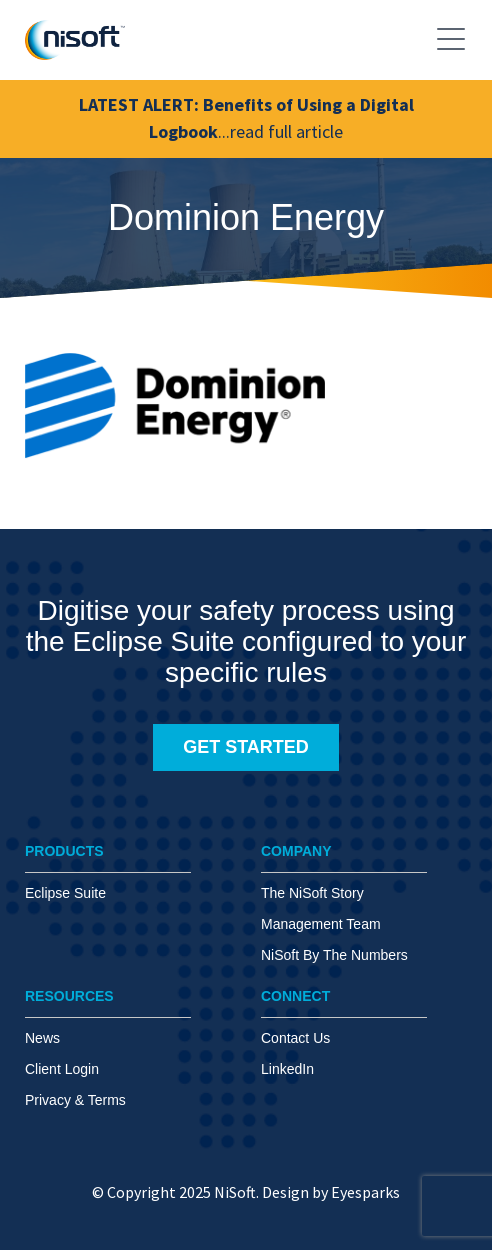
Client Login (62, 1069)
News (42, 1038)
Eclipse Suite (65, 893)
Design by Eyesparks (331, 1192)
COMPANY (296, 851)
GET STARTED (246, 747)
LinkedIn (287, 1069)
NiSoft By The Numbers (334, 955)
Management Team (321, 924)
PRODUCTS (64, 851)
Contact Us (295, 1038)
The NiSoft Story (312, 893)
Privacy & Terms (75, 1100)
